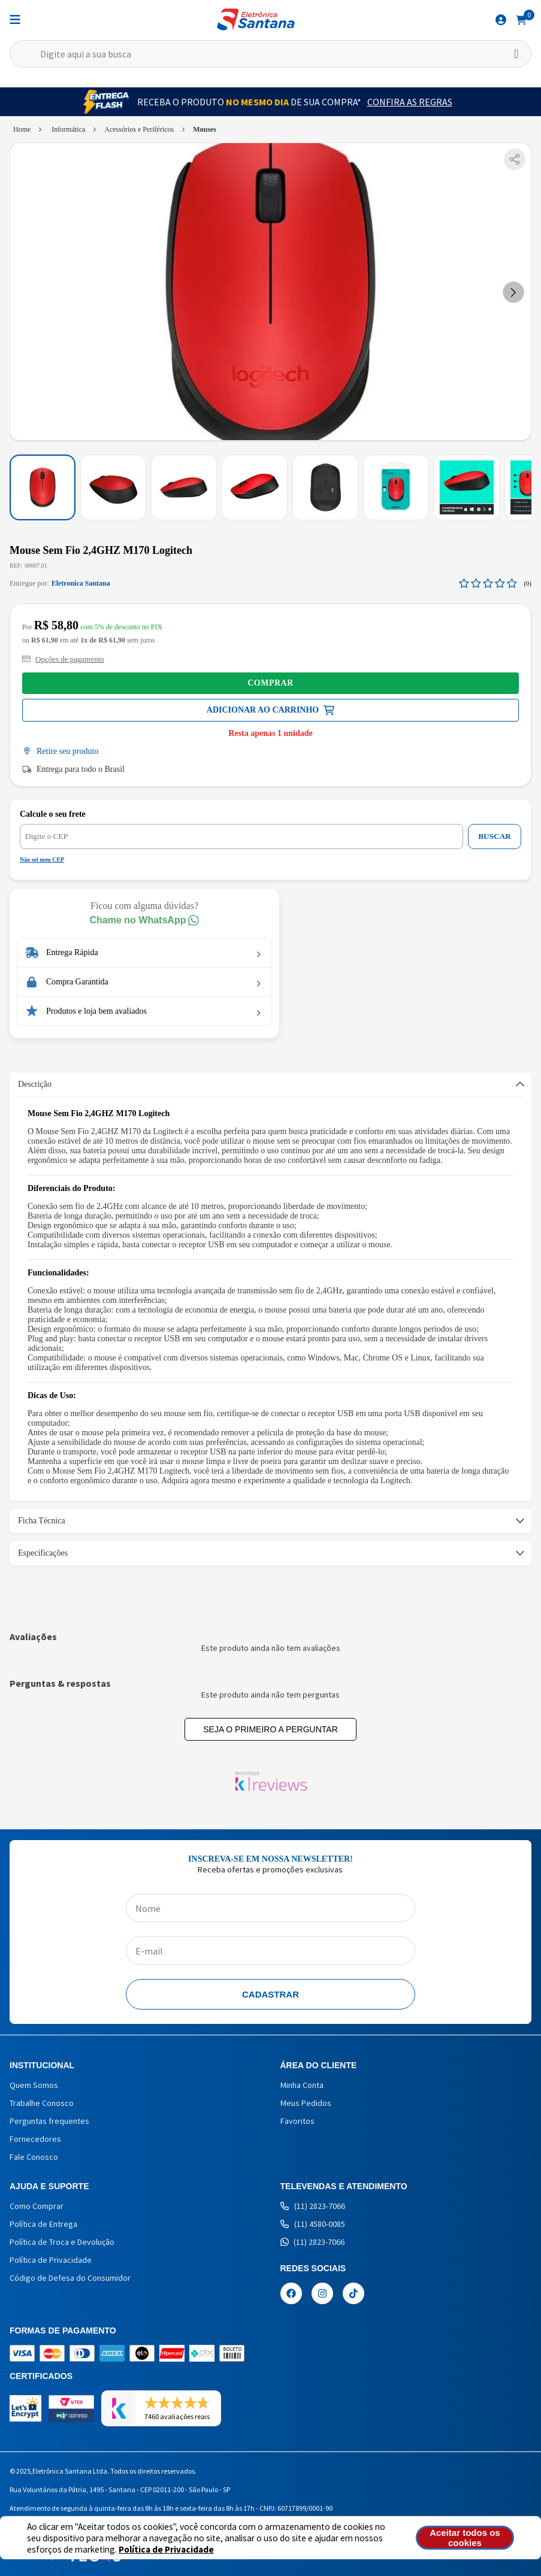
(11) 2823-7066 (312, 2206)
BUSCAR (494, 836)
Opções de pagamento (63, 658)
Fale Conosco (34, 2156)
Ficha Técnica (41, 1520)
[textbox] (270, 54)
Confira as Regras (409, 102)
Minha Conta (302, 2085)
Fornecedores (35, 2138)
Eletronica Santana (81, 583)
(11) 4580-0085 (312, 2224)
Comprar (270, 682)
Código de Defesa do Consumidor (70, 2277)
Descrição (35, 1084)
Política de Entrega (43, 2224)
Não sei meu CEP (42, 859)
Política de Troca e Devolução (62, 2241)
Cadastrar (270, 1994)
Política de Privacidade (166, 2549)
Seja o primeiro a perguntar (270, 1729)
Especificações (43, 1552)
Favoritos (297, 2121)
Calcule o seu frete (53, 814)
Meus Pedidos (305, 2103)
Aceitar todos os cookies (466, 2537)
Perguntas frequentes (49, 2121)
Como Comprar (37, 2206)
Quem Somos (34, 2085)
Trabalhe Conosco (42, 2103)
